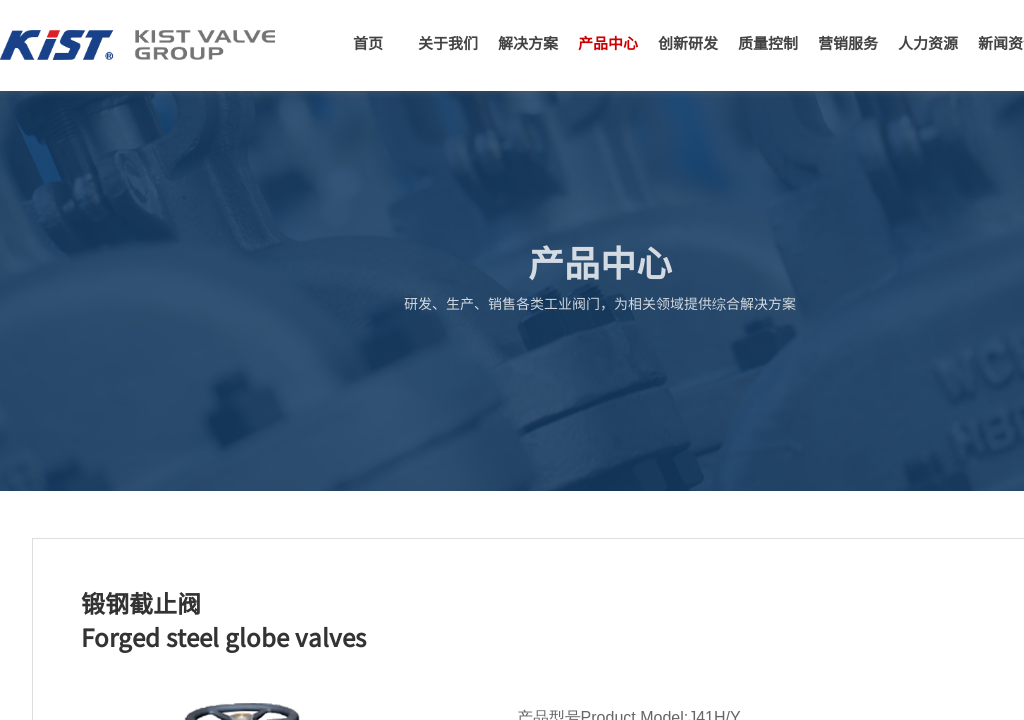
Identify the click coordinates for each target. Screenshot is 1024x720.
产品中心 (608, 42)
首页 (368, 42)
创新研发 (688, 42)
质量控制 (768, 42)
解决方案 (528, 42)
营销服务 (848, 42)
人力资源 (928, 42)
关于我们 (448, 42)
